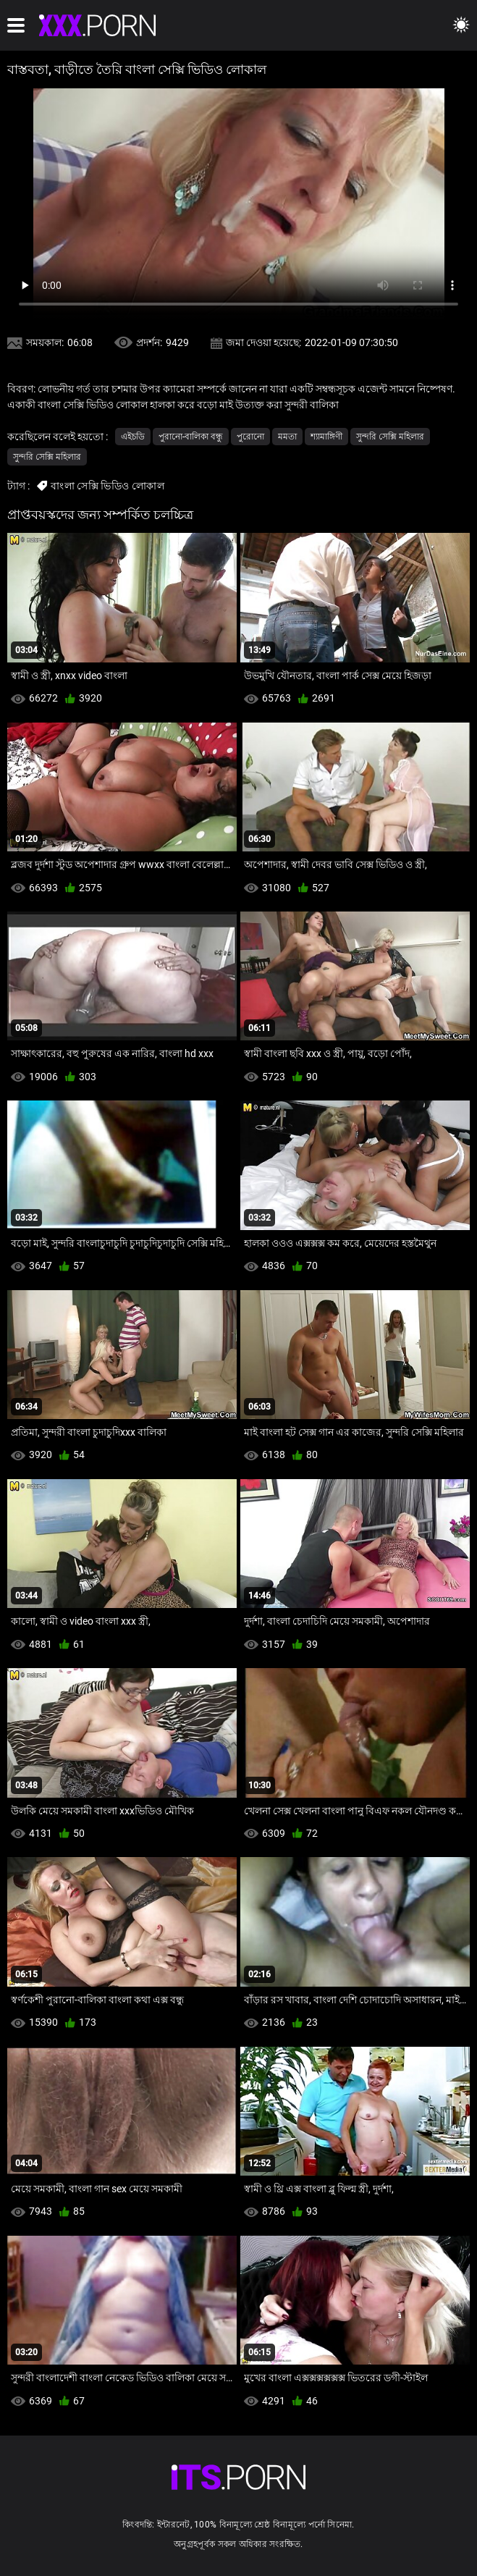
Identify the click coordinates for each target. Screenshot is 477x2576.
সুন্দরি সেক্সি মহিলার (390, 437)
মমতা (287, 437)
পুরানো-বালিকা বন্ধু (191, 437)
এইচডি (133, 437)
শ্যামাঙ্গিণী (326, 437)
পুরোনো (250, 437)
